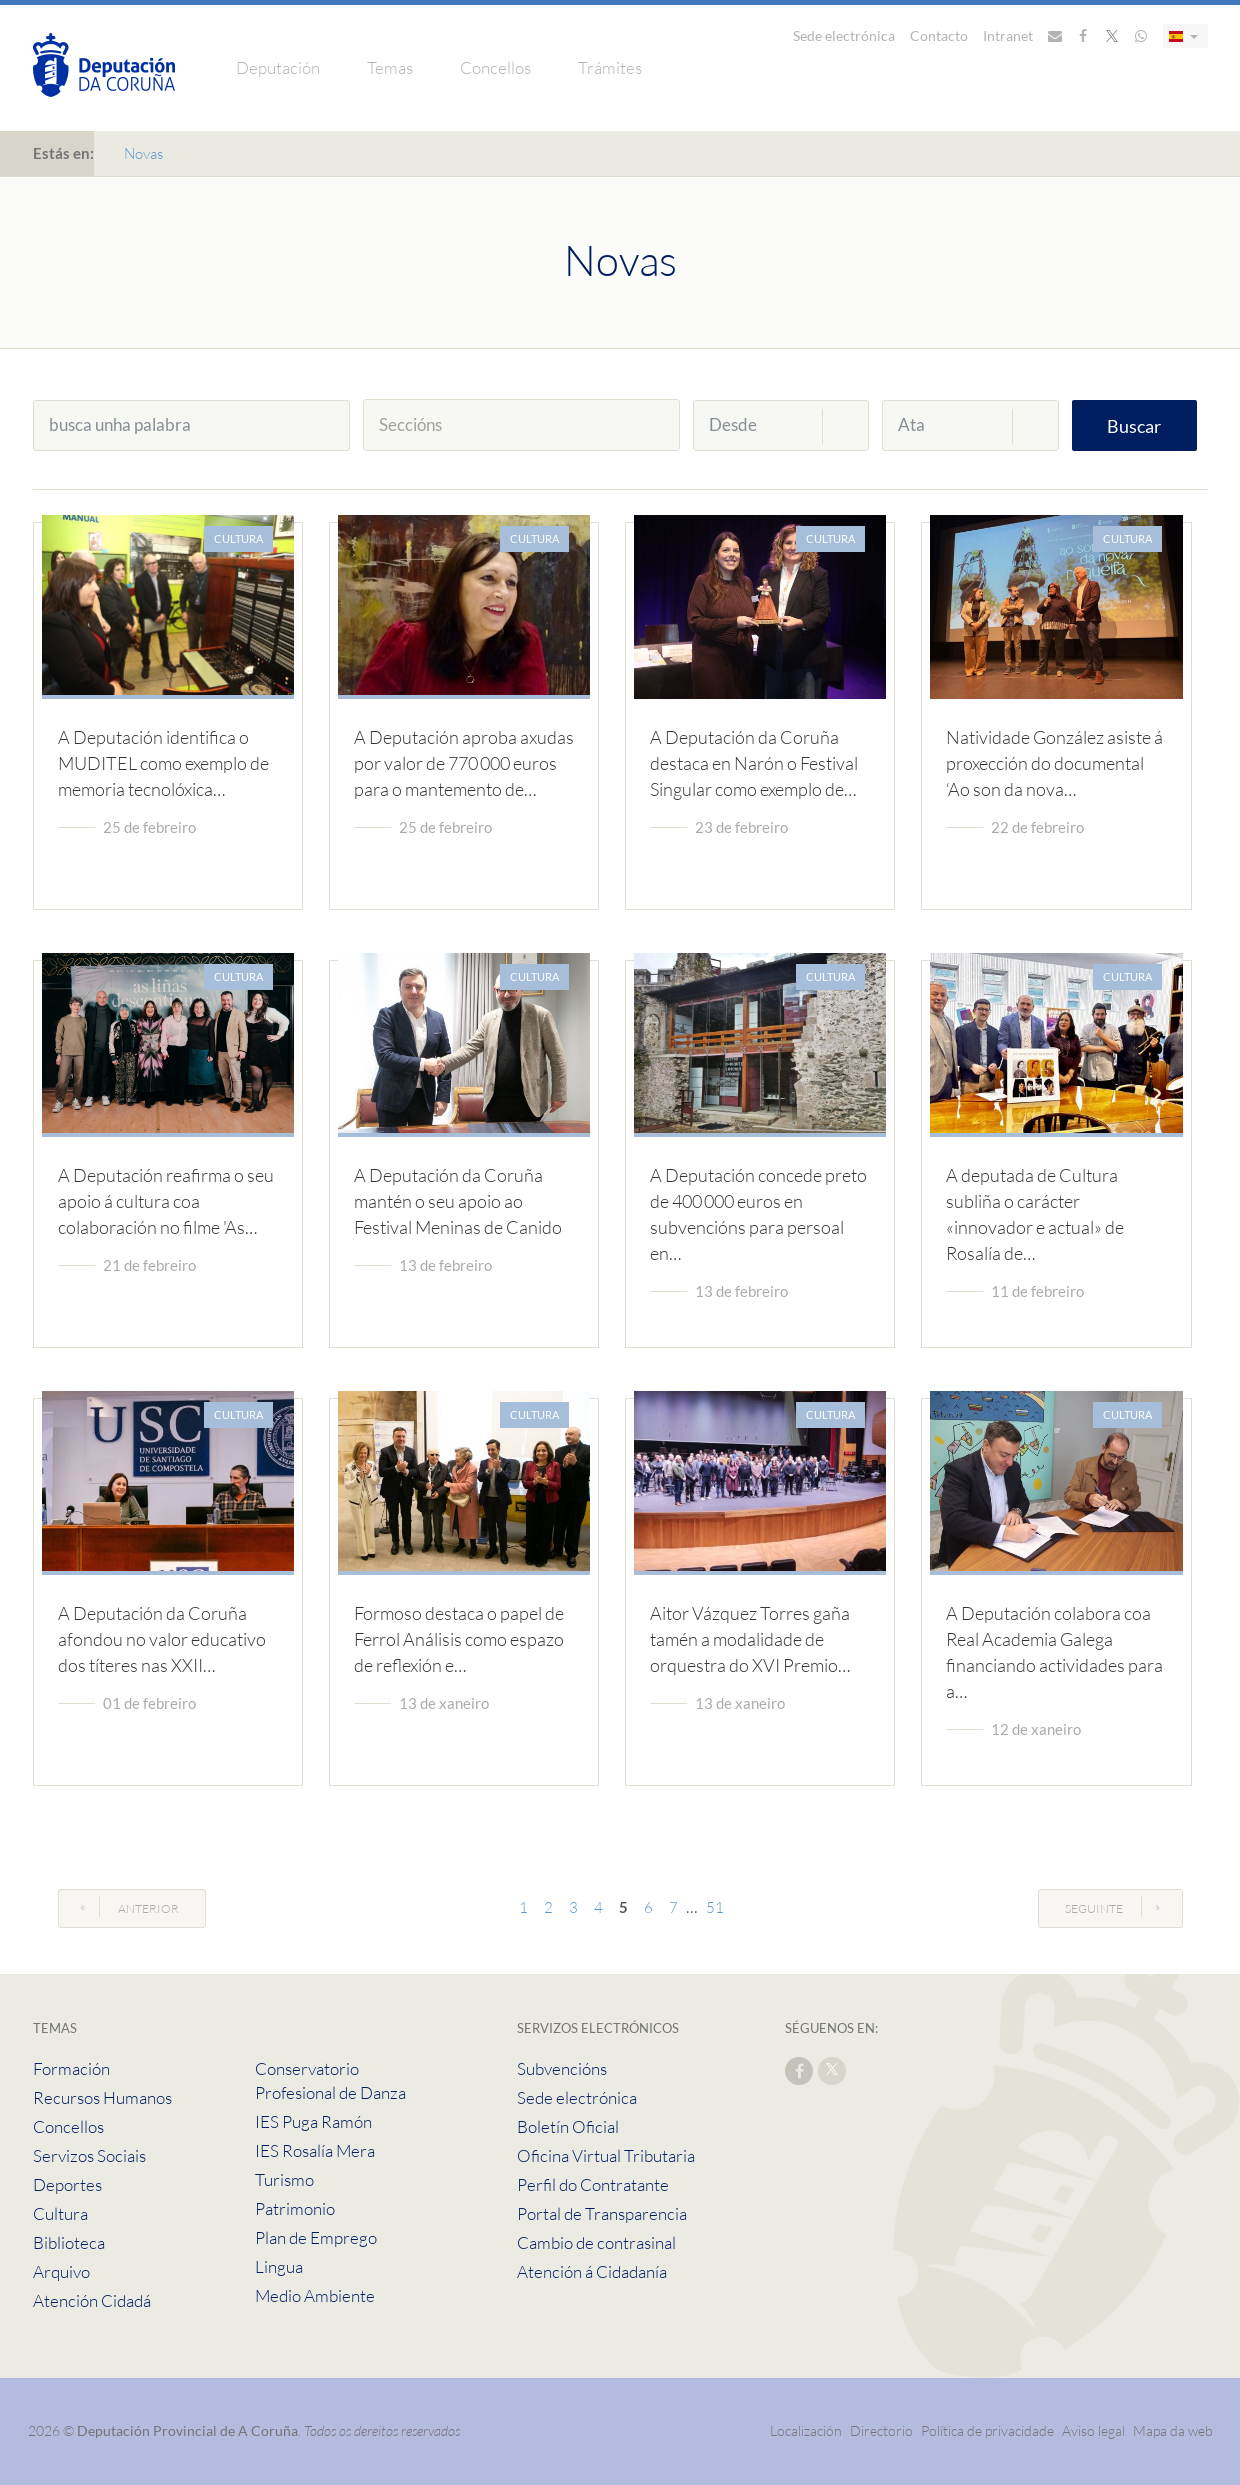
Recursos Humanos (102, 2097)
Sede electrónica (844, 35)
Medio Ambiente (315, 2295)
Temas (390, 67)
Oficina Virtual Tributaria (606, 2155)
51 (715, 1907)
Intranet (1008, 35)
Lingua (279, 2266)
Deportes (67, 2184)
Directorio (881, 2430)
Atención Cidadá (92, 2300)
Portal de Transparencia (602, 2213)
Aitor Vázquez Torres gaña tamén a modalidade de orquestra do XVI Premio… (750, 1639)
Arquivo (61, 2271)
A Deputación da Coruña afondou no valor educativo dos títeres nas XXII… (162, 1639)
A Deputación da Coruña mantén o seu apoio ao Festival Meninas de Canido (458, 1201)
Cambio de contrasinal (596, 2242)
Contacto (939, 35)
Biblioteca (69, 2242)
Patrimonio (295, 2208)
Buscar (1134, 426)
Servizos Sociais (89, 2155)
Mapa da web (1173, 2430)
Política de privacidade (989, 2430)
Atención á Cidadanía (592, 2271)
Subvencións (562, 2068)
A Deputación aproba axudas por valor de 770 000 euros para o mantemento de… (464, 763)
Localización (806, 2430)
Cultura (60, 2213)
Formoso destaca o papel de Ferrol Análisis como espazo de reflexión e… (459, 1639)
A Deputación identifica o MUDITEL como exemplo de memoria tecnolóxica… (163, 763)
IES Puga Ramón (313, 2121)
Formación (71, 2068)
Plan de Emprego (316, 2237)
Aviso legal (1093, 2430)
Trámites (610, 67)
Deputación (278, 67)
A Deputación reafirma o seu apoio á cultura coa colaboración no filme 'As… (166, 1201)
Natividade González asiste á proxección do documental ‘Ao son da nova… (1054, 763)
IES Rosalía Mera (315, 2150)
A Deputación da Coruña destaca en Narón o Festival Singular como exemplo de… (754, 763)
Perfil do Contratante (593, 2184)
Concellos (495, 67)
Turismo (284, 2179)
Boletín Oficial (568, 2126)
